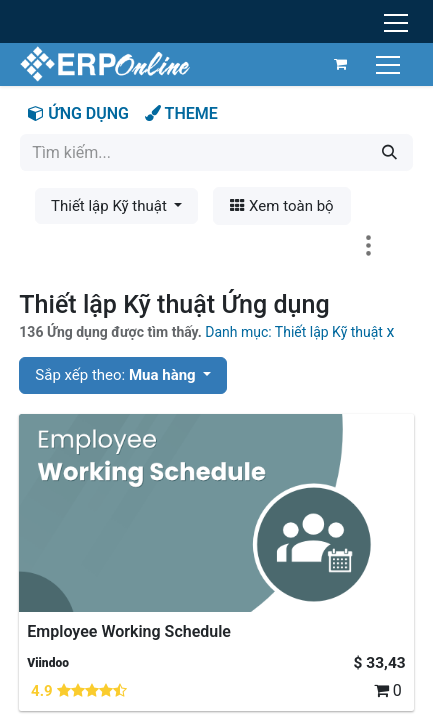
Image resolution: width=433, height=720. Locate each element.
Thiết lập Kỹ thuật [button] (111, 206)
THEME (181, 113)
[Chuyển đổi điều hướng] (390, 63)
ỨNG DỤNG (78, 113)
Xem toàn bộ (281, 206)
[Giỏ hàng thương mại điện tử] (341, 64)
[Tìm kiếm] (389, 152)
